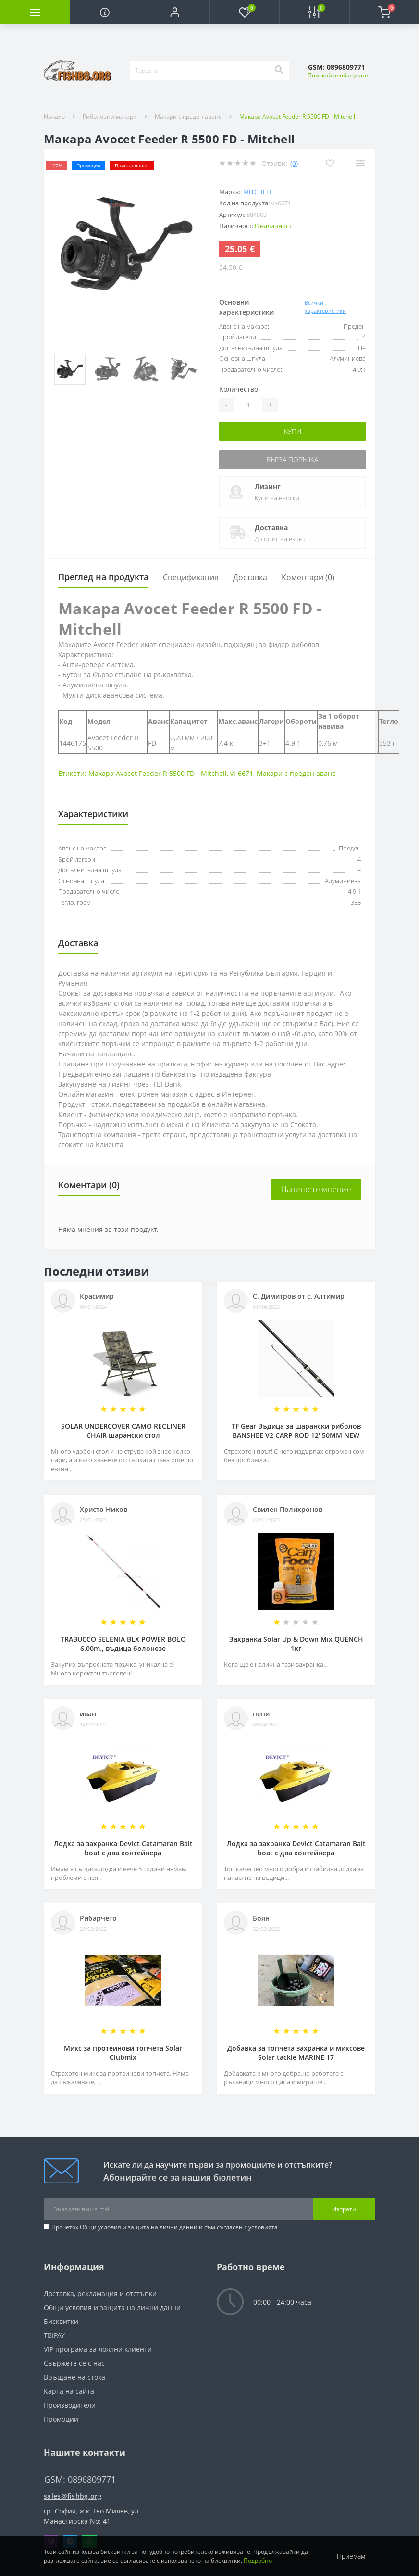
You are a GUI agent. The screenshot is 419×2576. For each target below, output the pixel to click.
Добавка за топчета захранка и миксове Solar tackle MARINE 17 (296, 2052)
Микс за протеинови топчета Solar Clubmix (123, 2052)
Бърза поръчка (292, 459)
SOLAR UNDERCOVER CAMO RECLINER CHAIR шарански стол (123, 1430)
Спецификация (191, 577)
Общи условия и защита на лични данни (138, 2227)
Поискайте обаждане (338, 75)
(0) (294, 163)
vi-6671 (241, 773)
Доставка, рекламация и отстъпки (100, 2293)
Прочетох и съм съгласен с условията (164, 2227)
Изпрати (344, 2209)
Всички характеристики (325, 306)
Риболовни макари (110, 117)
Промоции (61, 2419)
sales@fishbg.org (73, 2495)
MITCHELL (258, 192)
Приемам (351, 2556)
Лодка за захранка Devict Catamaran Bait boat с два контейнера (123, 1848)
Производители (70, 2405)
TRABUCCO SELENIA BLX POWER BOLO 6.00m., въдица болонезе (123, 1644)
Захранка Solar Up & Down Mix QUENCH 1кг (296, 1644)
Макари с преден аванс (188, 117)
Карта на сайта (69, 2391)
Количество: (239, 388)
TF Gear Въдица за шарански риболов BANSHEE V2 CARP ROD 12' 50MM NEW (296, 1430)
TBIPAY (54, 2335)
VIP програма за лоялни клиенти (98, 2349)
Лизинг (268, 486)
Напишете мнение (316, 1189)
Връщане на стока (74, 2377)
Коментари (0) (308, 577)
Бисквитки (61, 2321)
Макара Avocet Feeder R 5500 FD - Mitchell (157, 773)
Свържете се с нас (74, 2363)
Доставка (271, 527)
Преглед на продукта (103, 577)
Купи (292, 431)
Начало (54, 117)
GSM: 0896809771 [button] (80, 2479)
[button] (175, 12)
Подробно (258, 2560)
